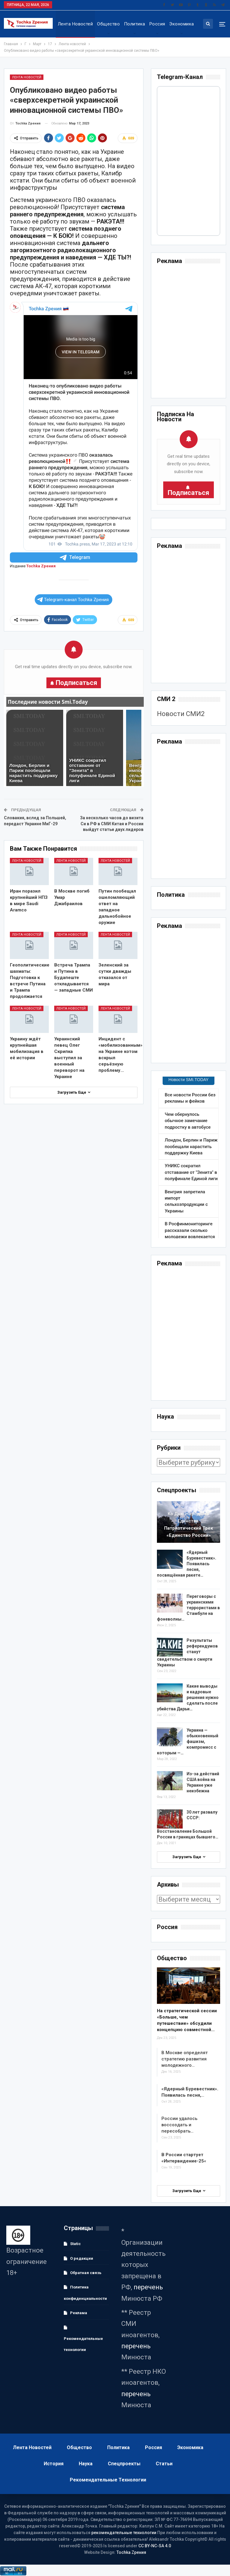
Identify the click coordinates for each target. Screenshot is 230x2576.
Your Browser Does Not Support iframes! (188, 161)
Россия (157, 24)
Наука (86, 2463)
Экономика (181, 24)
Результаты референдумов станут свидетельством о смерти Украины (187, 1653)
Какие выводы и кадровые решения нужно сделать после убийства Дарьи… (188, 1697)
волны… (188, 1607)
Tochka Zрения (41, 566)
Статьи (164, 2463)
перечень (148, 2287)
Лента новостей (75, 24)
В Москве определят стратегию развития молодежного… (184, 2059)
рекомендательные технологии (123, 2532)
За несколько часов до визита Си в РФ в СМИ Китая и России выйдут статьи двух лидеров (111, 823)
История (53, 2463)
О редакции (81, 2258)
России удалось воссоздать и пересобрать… (179, 2125)
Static (75, 2243)
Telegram (74, 557)
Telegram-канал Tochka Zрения (73, 599)
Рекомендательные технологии (83, 2344)
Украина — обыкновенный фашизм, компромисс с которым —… (187, 1741)
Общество (108, 24)
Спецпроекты (124, 2463)
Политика (134, 24)
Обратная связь (86, 2272)
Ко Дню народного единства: (188, 1524)
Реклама (78, 2313)
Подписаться (76, 682)
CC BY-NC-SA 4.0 (154, 2545)
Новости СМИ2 (181, 714)
